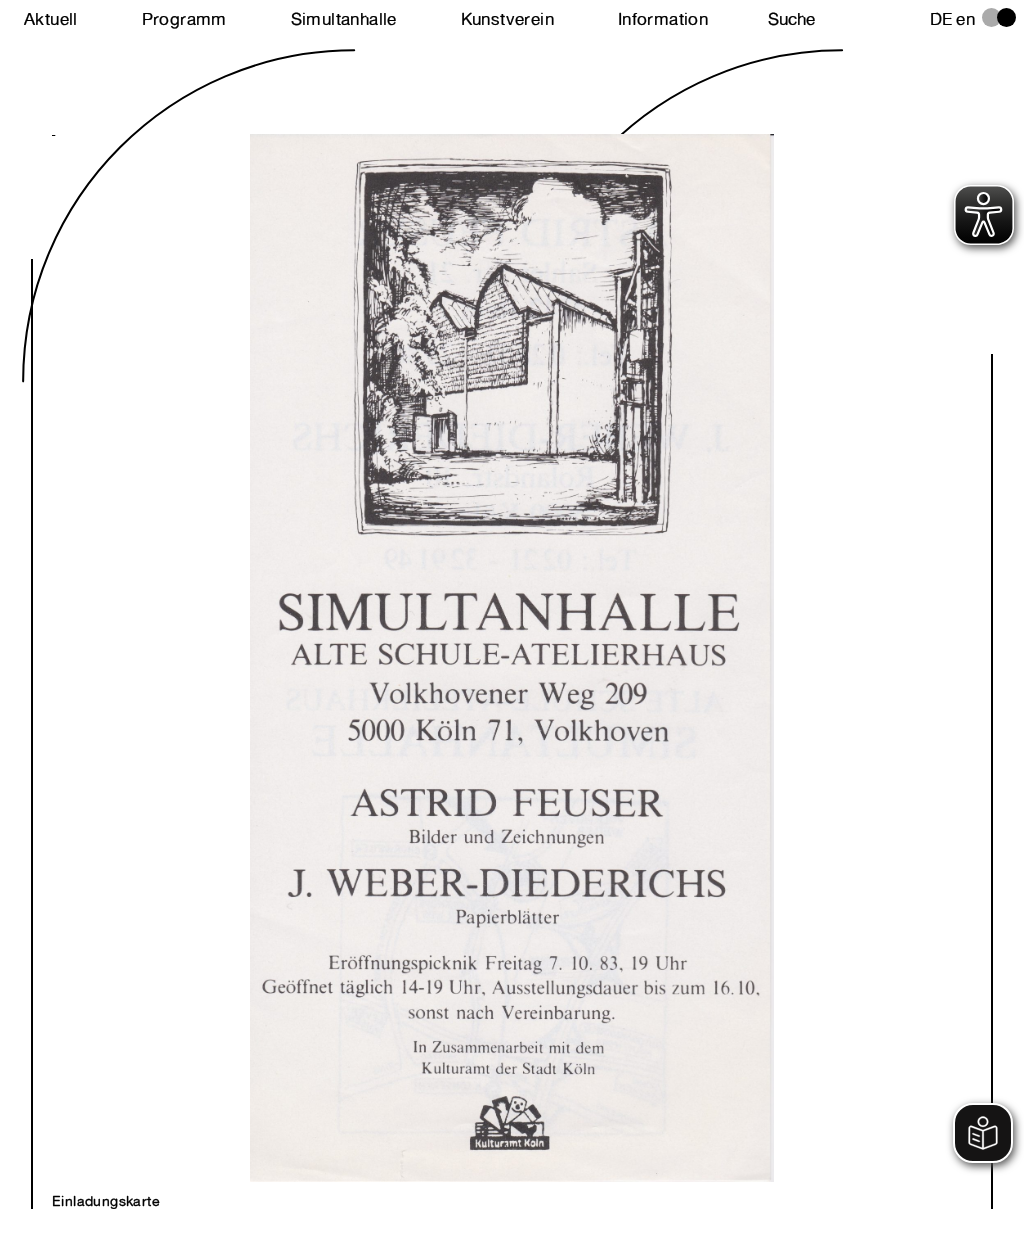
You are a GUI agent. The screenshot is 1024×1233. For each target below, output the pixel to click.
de (941, 19)
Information (663, 19)
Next (282, 636)
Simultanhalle (344, 19)
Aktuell (51, 19)
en (965, 19)
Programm (184, 19)
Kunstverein (507, 19)
